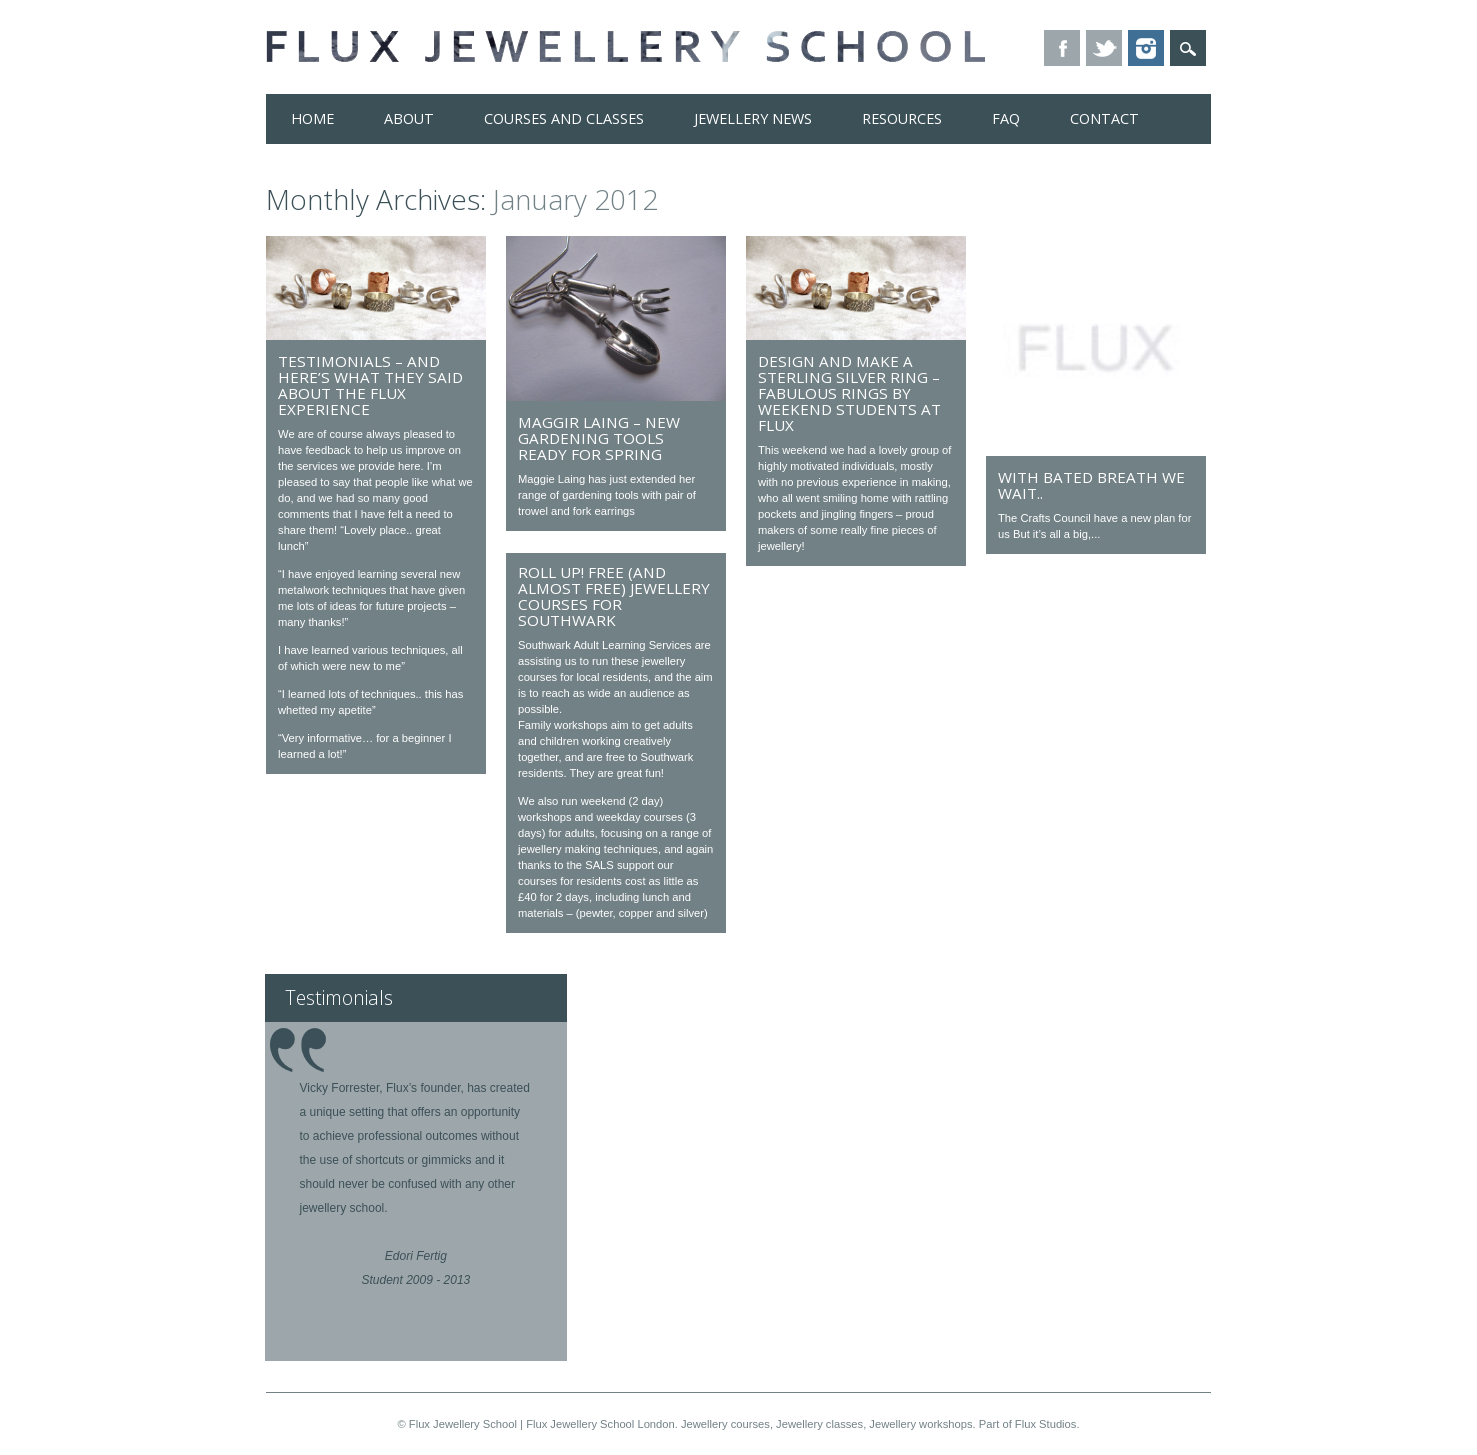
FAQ (1006, 118)
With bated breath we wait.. (1091, 485)
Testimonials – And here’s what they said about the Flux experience (370, 385)
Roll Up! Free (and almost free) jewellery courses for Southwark (614, 596)
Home (312, 118)
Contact (1104, 118)
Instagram (1146, 48)
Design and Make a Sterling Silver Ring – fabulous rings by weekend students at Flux (849, 393)
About (409, 118)
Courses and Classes (564, 118)
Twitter (1104, 48)
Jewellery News (753, 118)
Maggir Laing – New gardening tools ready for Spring (599, 438)
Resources (902, 118)
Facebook (1062, 48)
